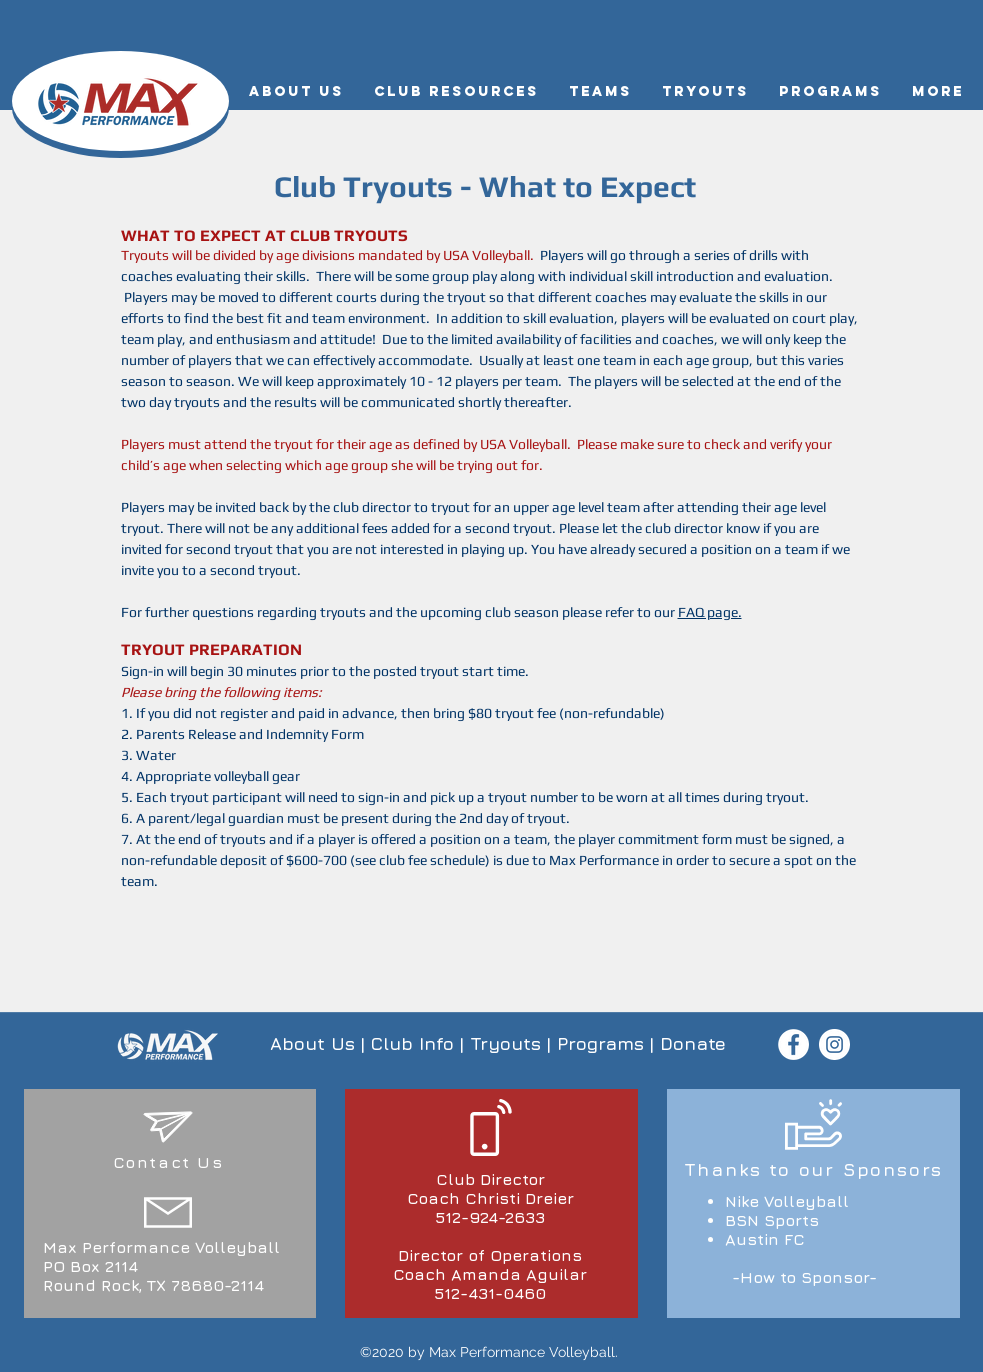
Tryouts (505, 1043)
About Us (312, 1043)
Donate (693, 1043)
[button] (296, 92)
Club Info (412, 1043)
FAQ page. (710, 612)
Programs (600, 1043)
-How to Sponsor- (804, 1277)
